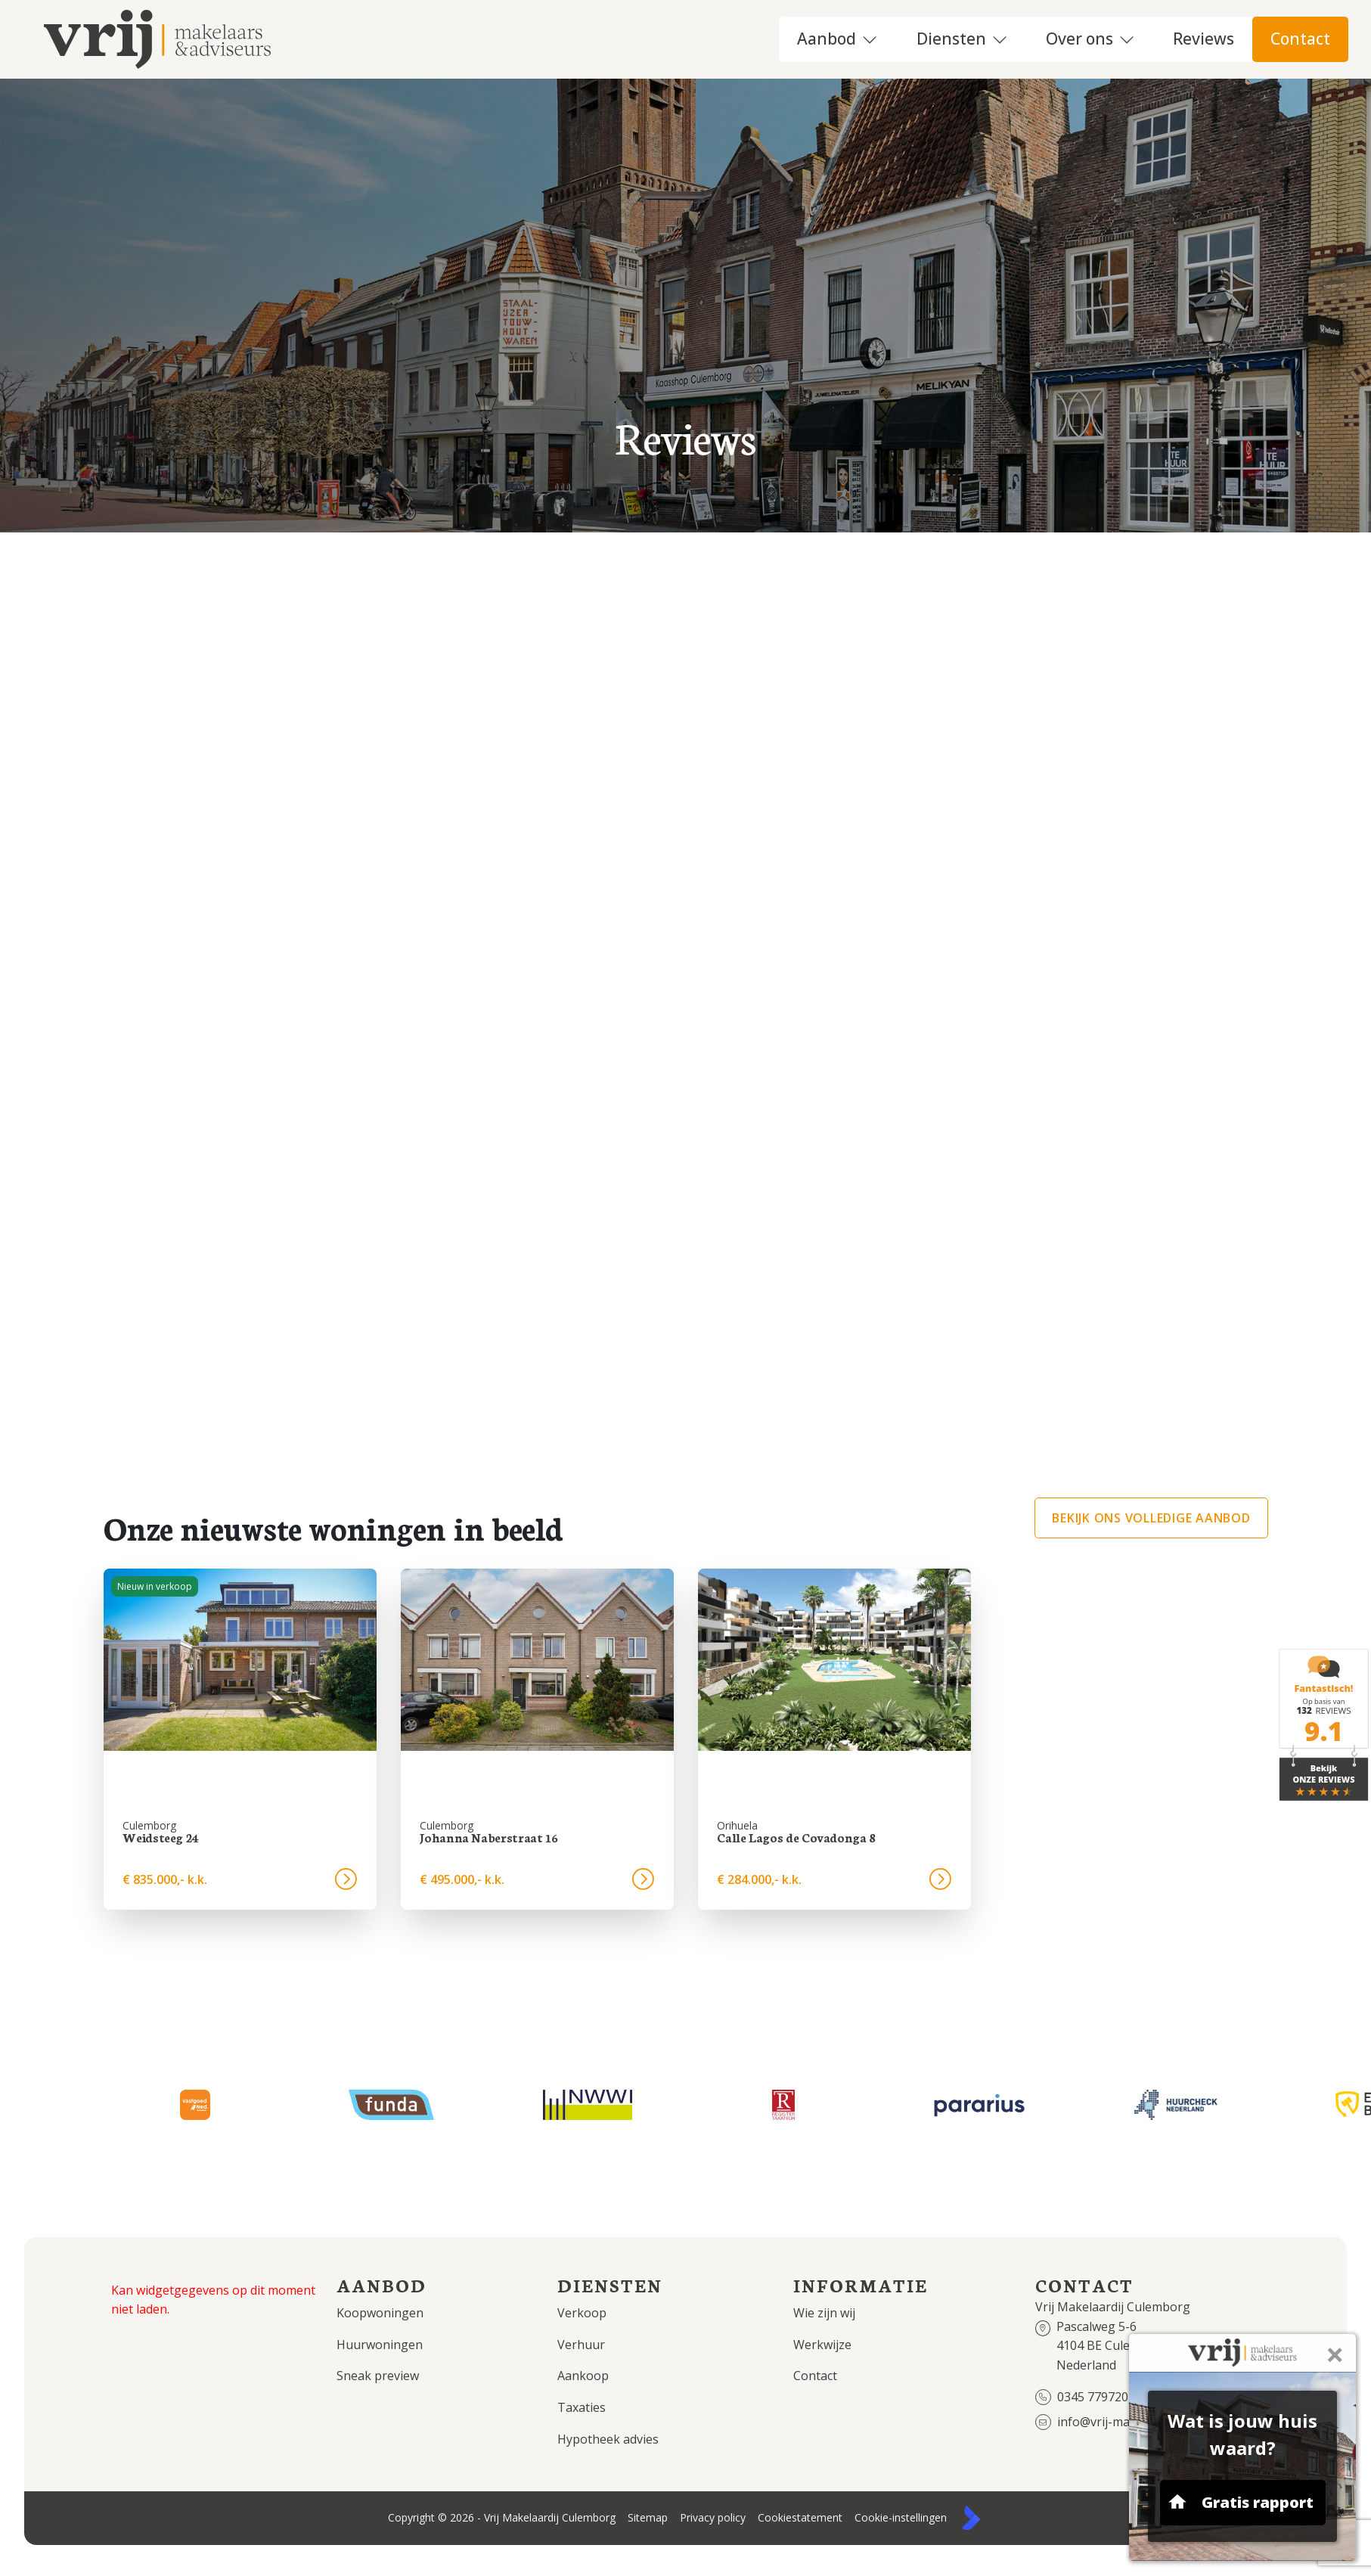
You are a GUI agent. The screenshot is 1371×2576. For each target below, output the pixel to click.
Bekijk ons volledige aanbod (1151, 1518)
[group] (240, 1739)
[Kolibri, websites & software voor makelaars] (971, 2518)
